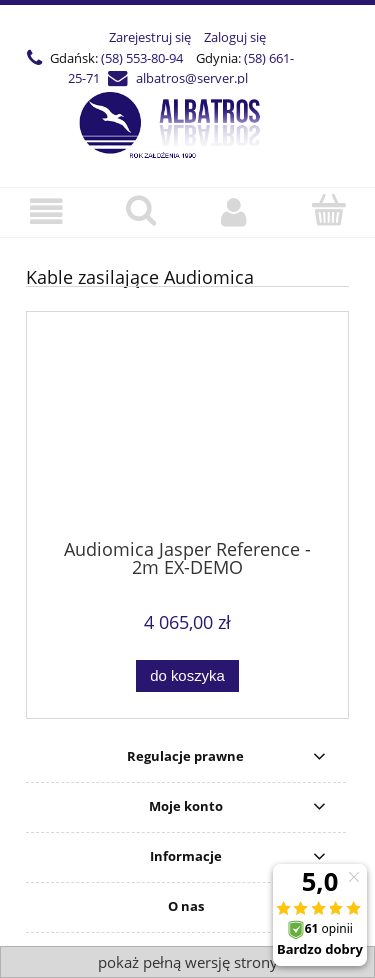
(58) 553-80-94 (142, 58)
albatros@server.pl (192, 78)
